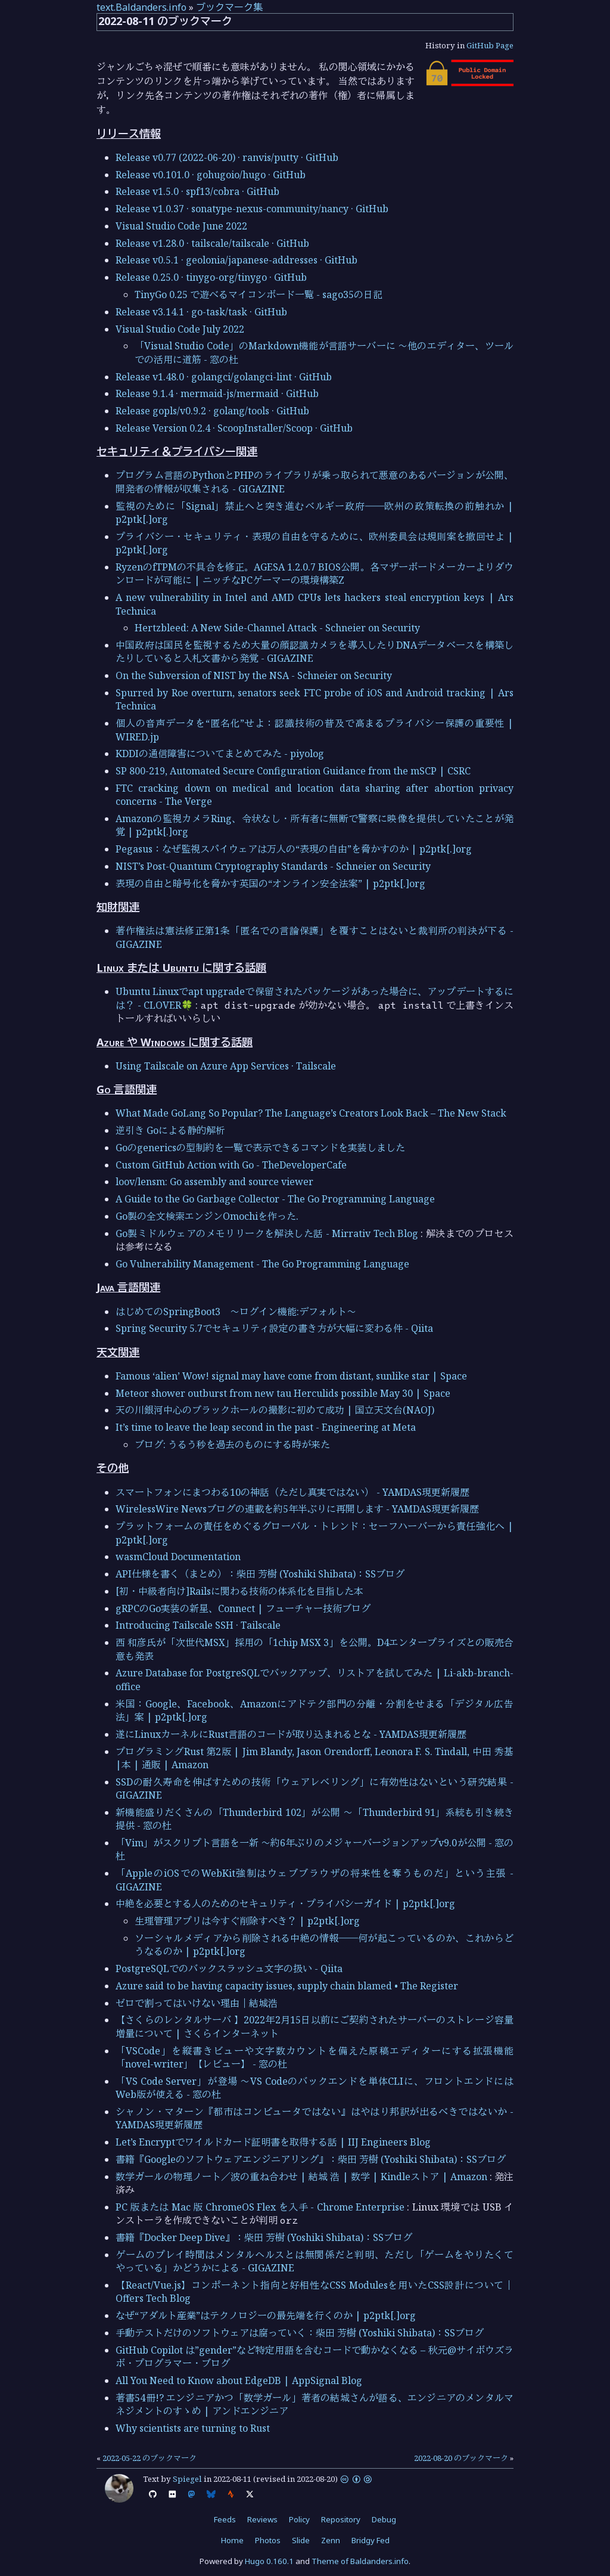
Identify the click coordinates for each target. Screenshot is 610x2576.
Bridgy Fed (370, 2540)
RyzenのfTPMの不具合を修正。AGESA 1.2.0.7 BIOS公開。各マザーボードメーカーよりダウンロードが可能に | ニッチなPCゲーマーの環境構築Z (314, 573)
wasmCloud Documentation (178, 1556)
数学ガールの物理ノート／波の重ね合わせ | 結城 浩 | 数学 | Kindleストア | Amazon (301, 2176)
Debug (384, 2519)
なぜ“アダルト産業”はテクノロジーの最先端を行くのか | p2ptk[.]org (266, 2315)
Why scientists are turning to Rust (193, 2428)
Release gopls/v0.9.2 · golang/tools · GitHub (212, 410)
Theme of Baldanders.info (360, 2561)
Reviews (262, 2519)
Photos (268, 2540)
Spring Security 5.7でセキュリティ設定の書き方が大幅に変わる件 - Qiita (274, 1328)
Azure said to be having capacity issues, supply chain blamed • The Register (287, 1985)
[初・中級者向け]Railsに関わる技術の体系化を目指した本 (239, 1591)
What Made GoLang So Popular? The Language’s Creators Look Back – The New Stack (311, 1113)
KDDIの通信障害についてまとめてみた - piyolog (220, 753)
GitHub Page (489, 45)
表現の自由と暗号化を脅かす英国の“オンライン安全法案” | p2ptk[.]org (270, 883)
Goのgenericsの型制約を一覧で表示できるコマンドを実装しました (260, 1147)
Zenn (330, 2540)
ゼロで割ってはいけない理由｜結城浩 (197, 2003)
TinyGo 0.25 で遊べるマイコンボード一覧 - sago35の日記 (258, 294)
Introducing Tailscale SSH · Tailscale (198, 1625)
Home (232, 2540)
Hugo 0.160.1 (269, 2561)
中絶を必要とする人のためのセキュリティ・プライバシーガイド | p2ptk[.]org (285, 1903)
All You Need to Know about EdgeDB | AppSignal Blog (239, 2380)
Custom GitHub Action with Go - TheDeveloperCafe (231, 1164)
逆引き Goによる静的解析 (170, 1130)
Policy (299, 2519)
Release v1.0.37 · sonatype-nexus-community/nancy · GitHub (252, 208)
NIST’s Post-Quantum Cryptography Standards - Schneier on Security (273, 866)
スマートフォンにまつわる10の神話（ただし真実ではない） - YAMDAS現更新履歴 (292, 1492)
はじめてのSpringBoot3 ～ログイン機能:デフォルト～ (236, 1311)
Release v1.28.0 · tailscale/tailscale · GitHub (212, 243)
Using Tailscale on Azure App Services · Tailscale (226, 1065)
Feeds (225, 2519)
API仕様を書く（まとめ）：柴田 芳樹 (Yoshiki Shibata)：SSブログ (260, 1573)
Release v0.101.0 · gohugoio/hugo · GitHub (211, 174)
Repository (340, 2519)
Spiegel (187, 2478)
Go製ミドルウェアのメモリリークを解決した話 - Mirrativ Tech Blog (267, 1233)
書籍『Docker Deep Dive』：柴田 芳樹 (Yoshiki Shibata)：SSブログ (264, 2237)
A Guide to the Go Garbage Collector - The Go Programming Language (275, 1198)
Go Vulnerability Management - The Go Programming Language (262, 1263)
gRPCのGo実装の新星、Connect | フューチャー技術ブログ (243, 1608)
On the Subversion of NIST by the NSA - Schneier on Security (254, 675)
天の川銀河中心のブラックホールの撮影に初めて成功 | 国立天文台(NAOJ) (275, 1409)
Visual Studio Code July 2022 (180, 329)
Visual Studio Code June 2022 (181, 226)
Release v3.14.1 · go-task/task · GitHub (201, 311)
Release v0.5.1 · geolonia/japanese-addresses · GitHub (236, 259)
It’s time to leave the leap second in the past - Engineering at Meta (266, 1427)
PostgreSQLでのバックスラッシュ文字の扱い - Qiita (229, 1968)
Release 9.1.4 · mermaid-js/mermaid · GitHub (217, 393)
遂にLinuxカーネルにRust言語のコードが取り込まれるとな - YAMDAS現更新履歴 (291, 1734)
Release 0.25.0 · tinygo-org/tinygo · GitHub (211, 277)
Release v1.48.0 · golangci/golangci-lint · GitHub (224, 376)
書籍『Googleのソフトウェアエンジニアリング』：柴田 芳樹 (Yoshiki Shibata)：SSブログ (311, 2159)
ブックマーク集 (229, 7)
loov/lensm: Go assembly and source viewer (214, 1181)
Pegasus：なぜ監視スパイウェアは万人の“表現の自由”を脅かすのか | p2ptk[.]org (294, 848)
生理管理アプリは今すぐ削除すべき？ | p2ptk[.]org (247, 1920)
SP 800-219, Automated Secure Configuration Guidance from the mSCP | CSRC (293, 770)
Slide (301, 2540)
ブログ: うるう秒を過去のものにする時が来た (232, 1444)
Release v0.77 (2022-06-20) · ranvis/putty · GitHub (227, 157)
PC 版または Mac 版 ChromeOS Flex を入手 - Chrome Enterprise (260, 2207)
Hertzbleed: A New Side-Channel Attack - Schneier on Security (277, 627)
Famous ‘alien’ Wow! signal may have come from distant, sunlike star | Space (291, 1375)
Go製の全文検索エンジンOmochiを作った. (207, 1216)
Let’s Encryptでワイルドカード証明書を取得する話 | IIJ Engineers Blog (273, 2142)
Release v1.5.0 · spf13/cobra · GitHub (197, 191)
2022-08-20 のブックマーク (461, 2458)
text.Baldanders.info (141, 7)
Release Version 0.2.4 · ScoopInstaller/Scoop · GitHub (234, 428)
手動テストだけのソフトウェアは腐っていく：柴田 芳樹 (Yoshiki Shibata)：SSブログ (300, 2332)
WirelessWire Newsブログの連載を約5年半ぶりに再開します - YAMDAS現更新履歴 (297, 1508)
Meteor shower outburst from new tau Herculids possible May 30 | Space (283, 1393)
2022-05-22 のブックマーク (149, 2458)
